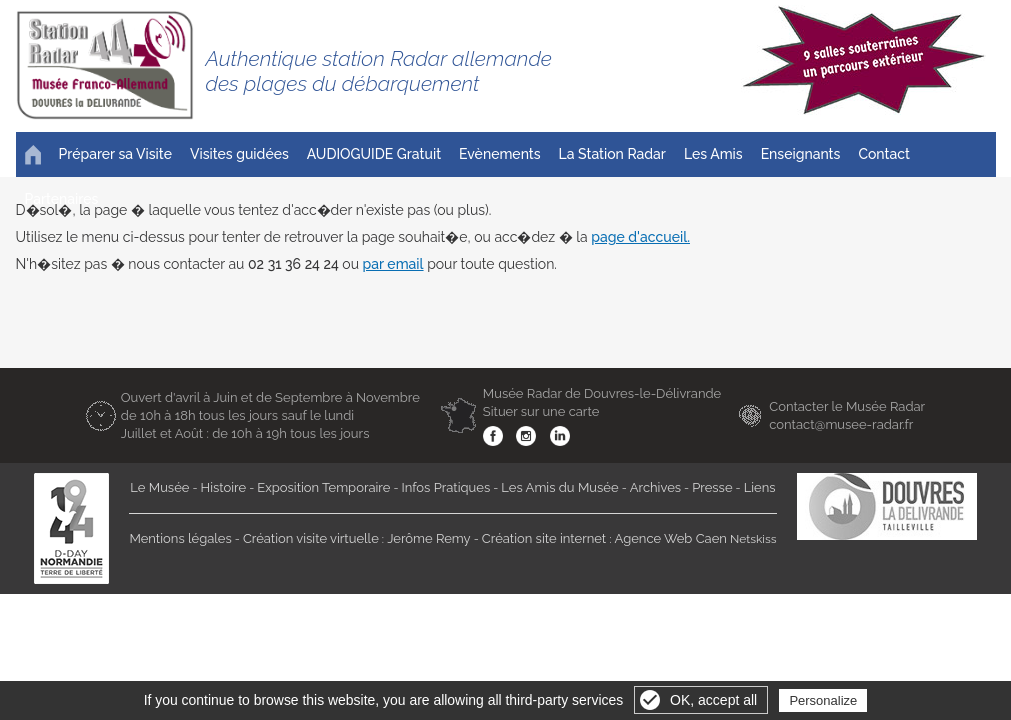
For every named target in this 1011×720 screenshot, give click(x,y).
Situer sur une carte (541, 411)
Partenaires (62, 199)
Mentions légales (180, 538)
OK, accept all (713, 700)
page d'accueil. (640, 237)
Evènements (500, 154)
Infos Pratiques (446, 487)
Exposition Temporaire (323, 487)
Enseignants (801, 154)
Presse (712, 487)
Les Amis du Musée (559, 487)
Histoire (224, 487)
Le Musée (159, 487)
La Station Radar (612, 154)
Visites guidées (239, 154)
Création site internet (544, 538)
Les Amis (713, 154)
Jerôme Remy (429, 538)
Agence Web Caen (671, 538)
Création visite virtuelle (311, 538)
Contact (884, 154)
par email (393, 264)
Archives (655, 487)
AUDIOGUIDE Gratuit (374, 154)
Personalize (823, 700)
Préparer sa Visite (115, 154)
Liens (760, 487)
